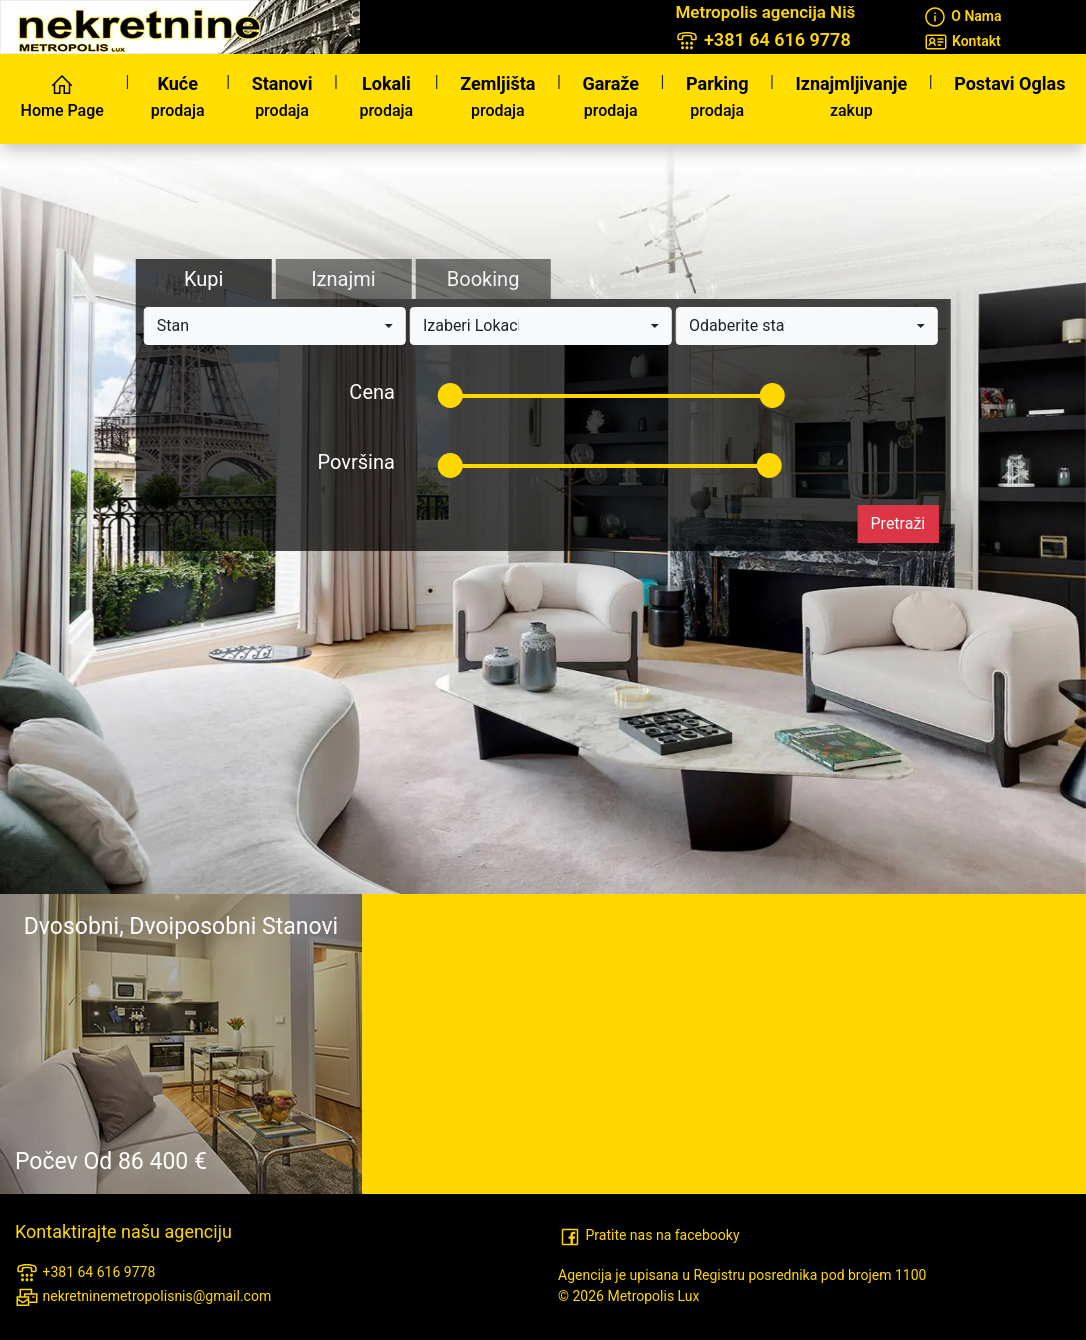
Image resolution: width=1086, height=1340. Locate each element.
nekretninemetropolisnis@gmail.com (143, 1297)
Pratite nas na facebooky (649, 1235)
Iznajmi (343, 279)
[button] (275, 326)
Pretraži (898, 523)
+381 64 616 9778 (85, 1273)
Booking (483, 279)
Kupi (203, 279)
